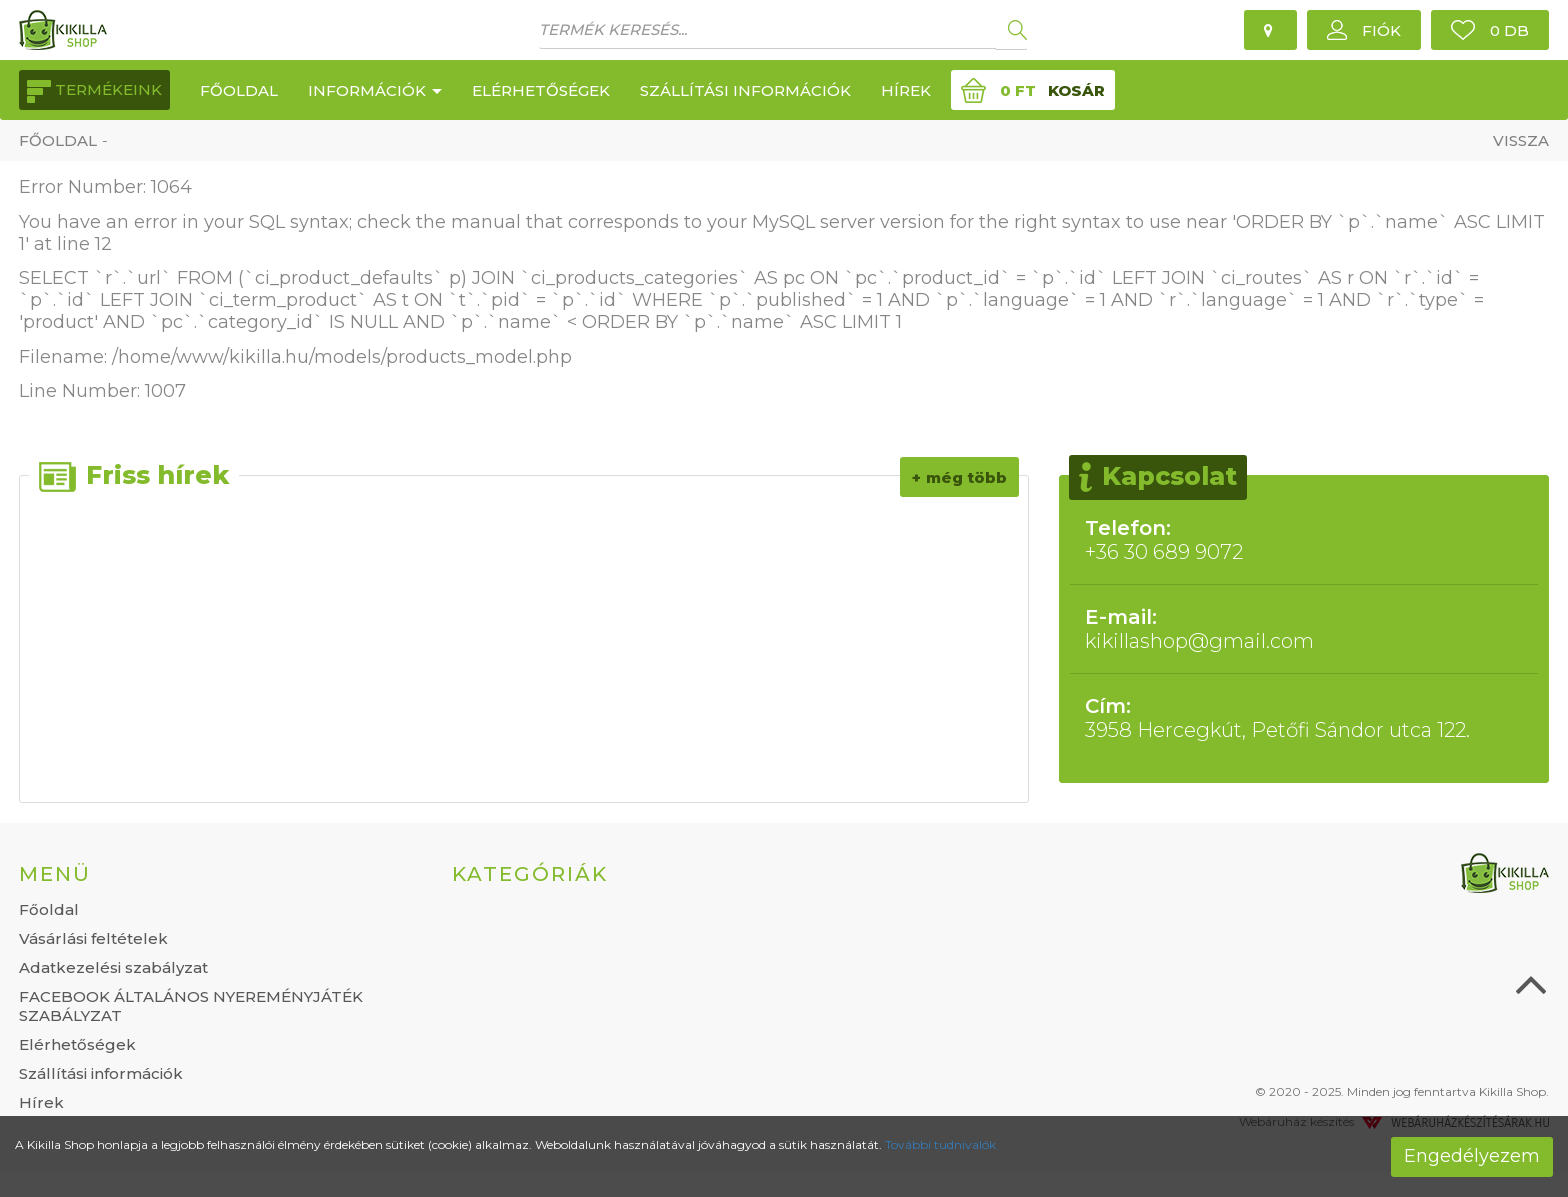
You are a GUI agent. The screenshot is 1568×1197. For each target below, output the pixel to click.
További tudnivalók (940, 1144)
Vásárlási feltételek (93, 938)
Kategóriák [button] (530, 874)
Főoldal (239, 90)
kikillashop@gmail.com (1304, 629)
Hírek (906, 90)
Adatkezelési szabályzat (113, 967)
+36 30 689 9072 (1304, 540)
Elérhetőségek (541, 90)
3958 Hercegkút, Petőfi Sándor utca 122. (1304, 718)
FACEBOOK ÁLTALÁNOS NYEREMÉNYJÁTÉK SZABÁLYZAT (191, 1006)
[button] (1364, 30)
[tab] (220, 874)
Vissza (1521, 140)
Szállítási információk (745, 90)
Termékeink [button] (94, 91)
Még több (966, 477)
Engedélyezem (1472, 1156)
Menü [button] (55, 874)
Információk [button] (375, 90)
